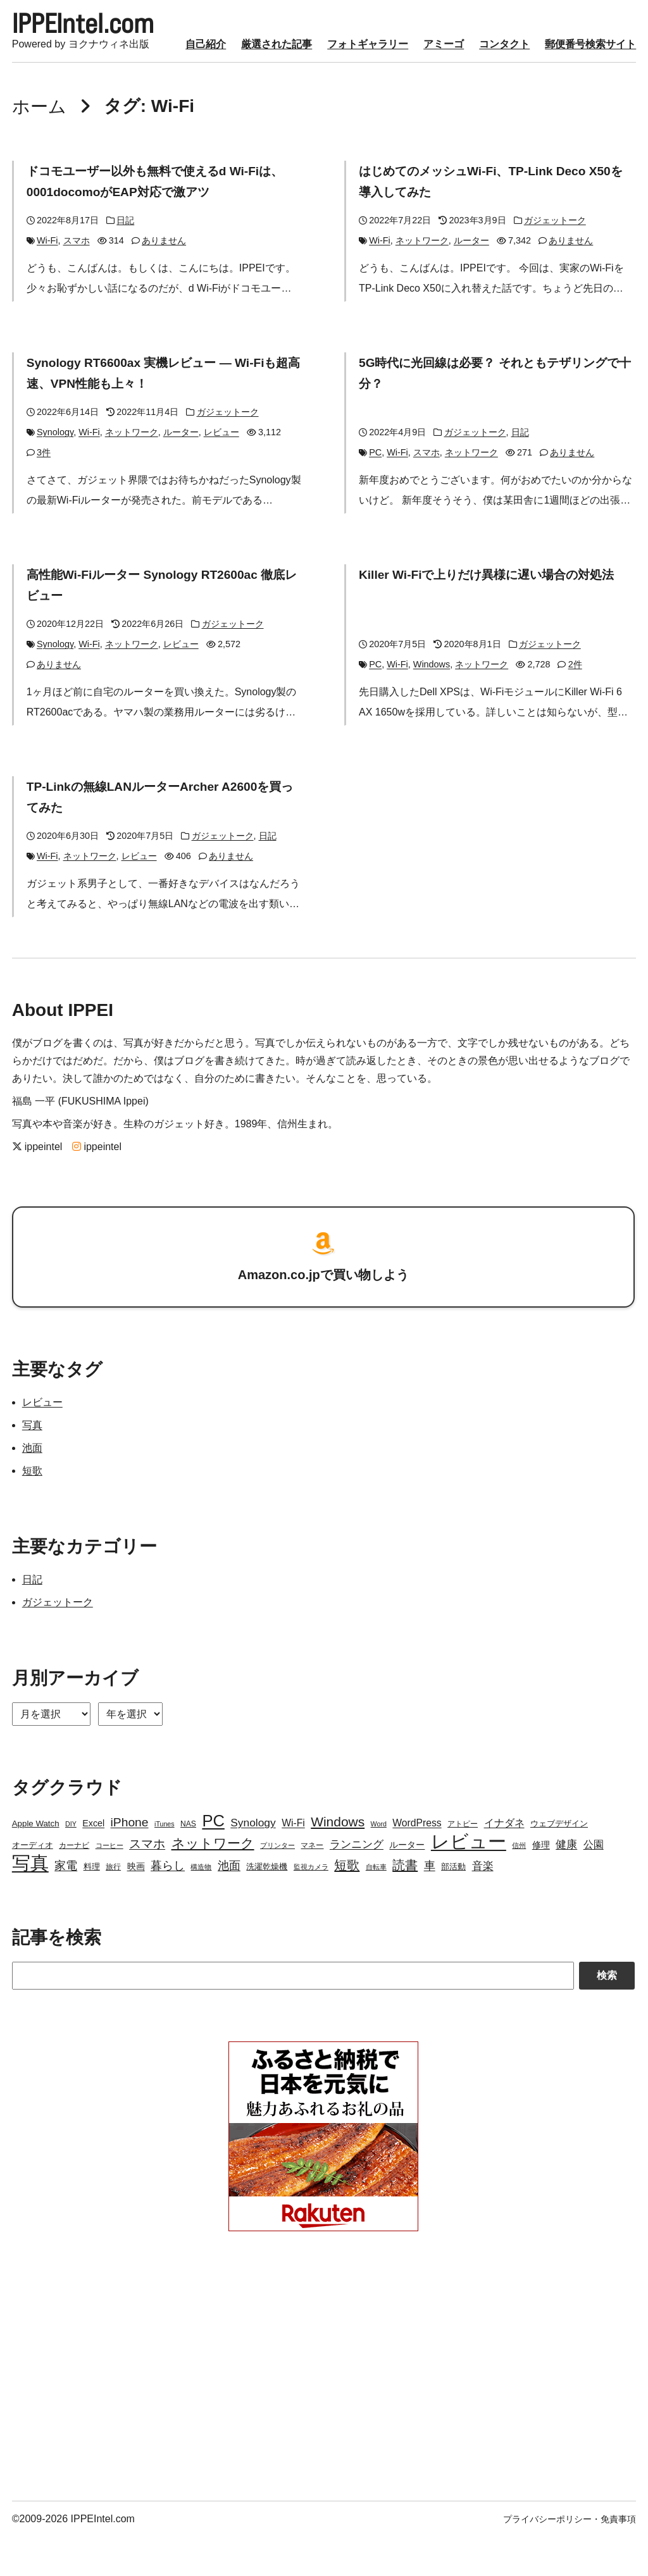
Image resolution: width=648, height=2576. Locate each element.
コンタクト (331, 88)
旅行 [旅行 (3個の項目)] (113, 1906)
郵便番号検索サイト (417, 88)
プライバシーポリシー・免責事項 (569, 2558)
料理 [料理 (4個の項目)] (92, 1905)
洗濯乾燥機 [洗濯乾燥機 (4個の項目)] (266, 1905)
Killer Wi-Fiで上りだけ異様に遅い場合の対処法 (492, 616)
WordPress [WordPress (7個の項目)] (416, 1862)
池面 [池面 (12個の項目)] (229, 1904)
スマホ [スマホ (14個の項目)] (147, 1883)
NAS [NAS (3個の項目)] (188, 1863)
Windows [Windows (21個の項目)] (337, 1861)
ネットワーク (422, 283)
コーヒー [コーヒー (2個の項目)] (109, 1884)
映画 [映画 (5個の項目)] (136, 1905)
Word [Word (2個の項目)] (379, 1863)
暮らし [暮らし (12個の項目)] (168, 1904)
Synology (55, 474)
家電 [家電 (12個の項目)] (65, 1904)
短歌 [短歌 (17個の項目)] (346, 1904)
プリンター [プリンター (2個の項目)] (277, 1884)
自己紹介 (32, 88)
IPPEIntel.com (104, 27)
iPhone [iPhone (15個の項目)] (130, 1861)
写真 (32, 1464)
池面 (32, 1487)
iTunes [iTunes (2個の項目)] (164, 1863)
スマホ (76, 283)
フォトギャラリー (194, 88)
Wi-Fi (47, 283)
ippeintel (37, 1185)
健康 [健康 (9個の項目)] (566, 1884)
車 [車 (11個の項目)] (429, 1904)
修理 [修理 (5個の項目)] (541, 1884)
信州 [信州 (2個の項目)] (519, 1884)
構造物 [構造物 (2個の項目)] (200, 1906)
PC (375, 494)
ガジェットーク (555, 263)
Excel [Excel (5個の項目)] (93, 1862)
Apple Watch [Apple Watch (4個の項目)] (35, 1862)
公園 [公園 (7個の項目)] (593, 1883)
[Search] (293, 2015)
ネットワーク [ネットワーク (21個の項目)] (212, 1882)
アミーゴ (270, 88)
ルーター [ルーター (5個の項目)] (407, 1884)
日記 (125, 263)
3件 (44, 494)
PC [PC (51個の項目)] (213, 1860)
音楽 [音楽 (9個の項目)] (483, 1905)
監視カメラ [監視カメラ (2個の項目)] (311, 1906)
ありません (164, 283)
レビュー (221, 474)
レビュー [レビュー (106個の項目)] (468, 1881)
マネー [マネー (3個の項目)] (312, 1884)
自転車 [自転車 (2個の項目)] (376, 1906)
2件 (575, 705)
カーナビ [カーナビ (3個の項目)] (74, 1884)
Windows (431, 705)
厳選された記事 (103, 88)
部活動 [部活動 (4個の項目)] (453, 1905)
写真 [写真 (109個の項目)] (30, 1902)
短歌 (32, 1509)
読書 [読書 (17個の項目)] (405, 1904)
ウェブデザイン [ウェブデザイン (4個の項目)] (559, 1862)
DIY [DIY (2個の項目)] (71, 1863)
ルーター (471, 283)
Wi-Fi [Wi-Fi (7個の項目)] (293, 1862)
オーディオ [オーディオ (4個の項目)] (32, 1884)
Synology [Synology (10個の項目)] (252, 1861)
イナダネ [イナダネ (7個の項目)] (504, 1862)
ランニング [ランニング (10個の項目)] (356, 1883)
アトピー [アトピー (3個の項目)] (462, 1863)
